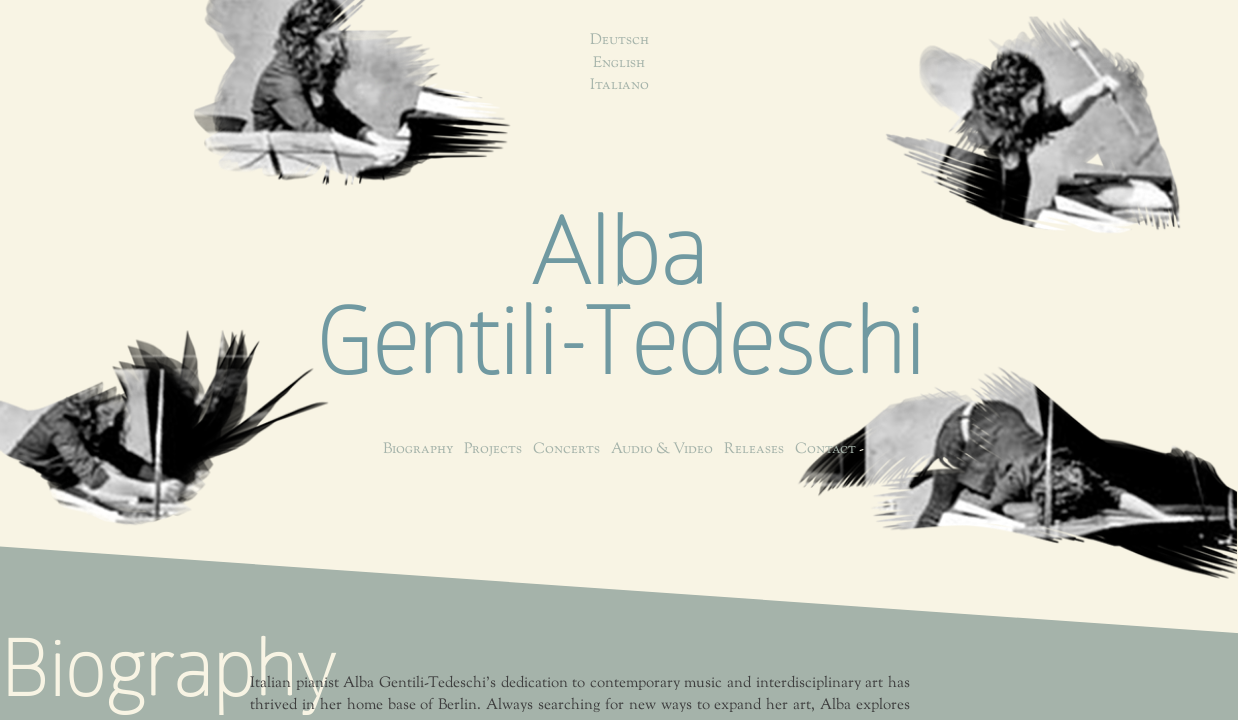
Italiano (619, 85)
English (619, 63)
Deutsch (619, 40)
